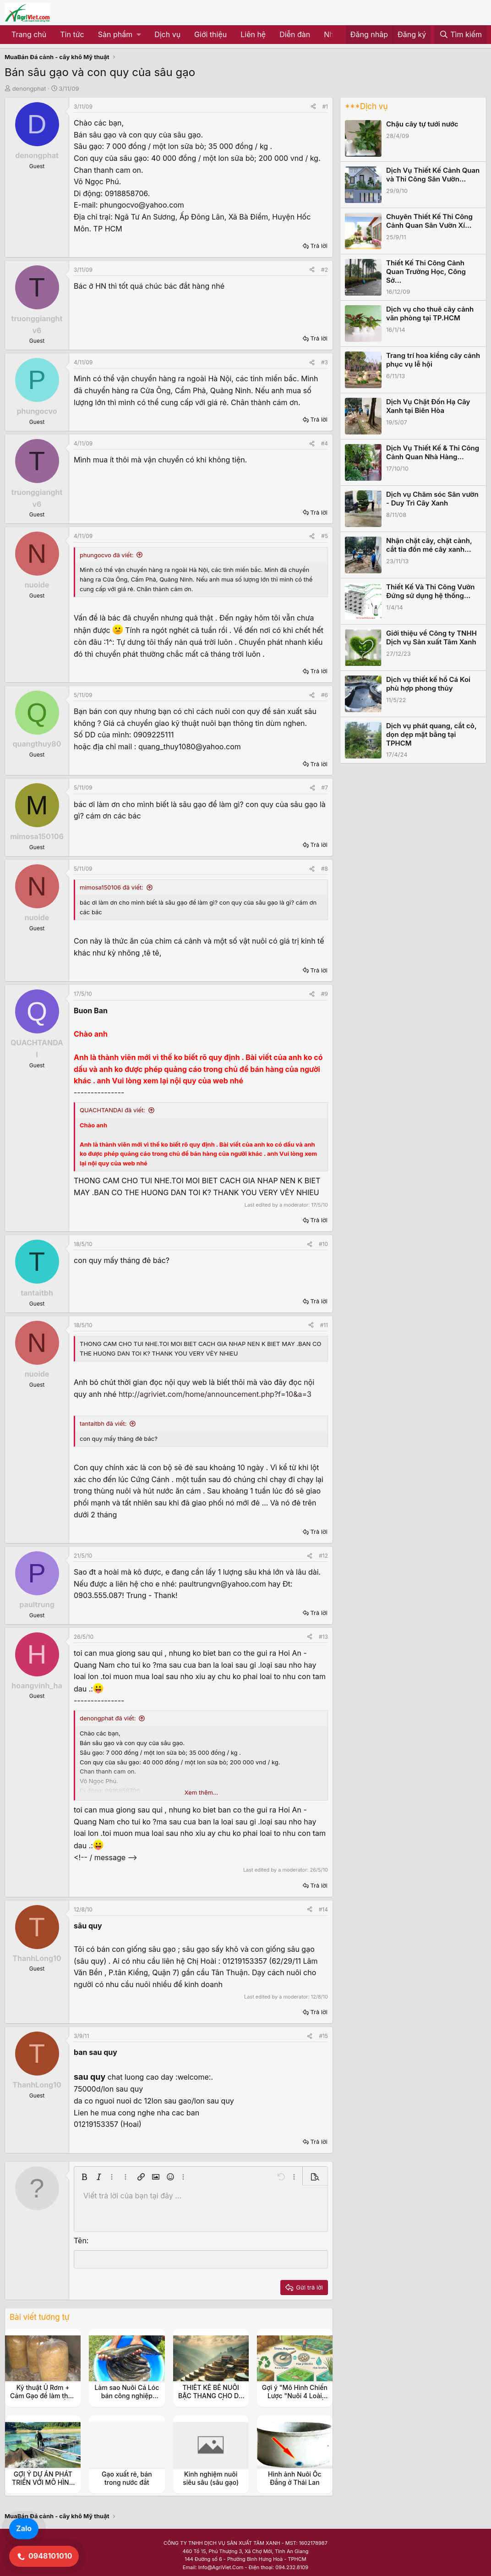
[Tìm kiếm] (460, 34)
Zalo (24, 2528)
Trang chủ (28, 34)
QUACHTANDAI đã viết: (112, 1110)
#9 (324, 993)
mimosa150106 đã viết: (111, 887)
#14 (323, 1909)
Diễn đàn (294, 34)
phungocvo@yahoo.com (142, 204)
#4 (324, 443)
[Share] (313, 106)
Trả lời (318, 245)
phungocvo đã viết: (106, 555)
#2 (324, 269)
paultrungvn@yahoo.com (222, 1583)
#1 (325, 106)
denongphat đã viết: (108, 1718)
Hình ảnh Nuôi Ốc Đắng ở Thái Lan (295, 2478)
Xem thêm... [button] (201, 1792)
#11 (324, 1325)
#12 (323, 1555)
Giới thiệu (210, 34)
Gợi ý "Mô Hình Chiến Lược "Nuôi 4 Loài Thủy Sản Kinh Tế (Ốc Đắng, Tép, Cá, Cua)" (295, 2400)
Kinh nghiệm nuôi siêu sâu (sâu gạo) (211, 2478)
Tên (80, 2240)
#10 (323, 1244)
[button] (119, 34)
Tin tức (72, 34)
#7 (325, 787)
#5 (324, 536)
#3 (324, 362)
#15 (323, 2035)
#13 (323, 1636)
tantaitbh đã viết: (103, 1423)
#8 (324, 868)
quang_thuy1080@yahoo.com (189, 746)
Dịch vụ (167, 34)
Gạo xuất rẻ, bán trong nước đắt (127, 2478)
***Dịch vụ (366, 106)
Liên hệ (253, 34)
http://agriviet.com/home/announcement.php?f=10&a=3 (215, 1394)
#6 (324, 695)
